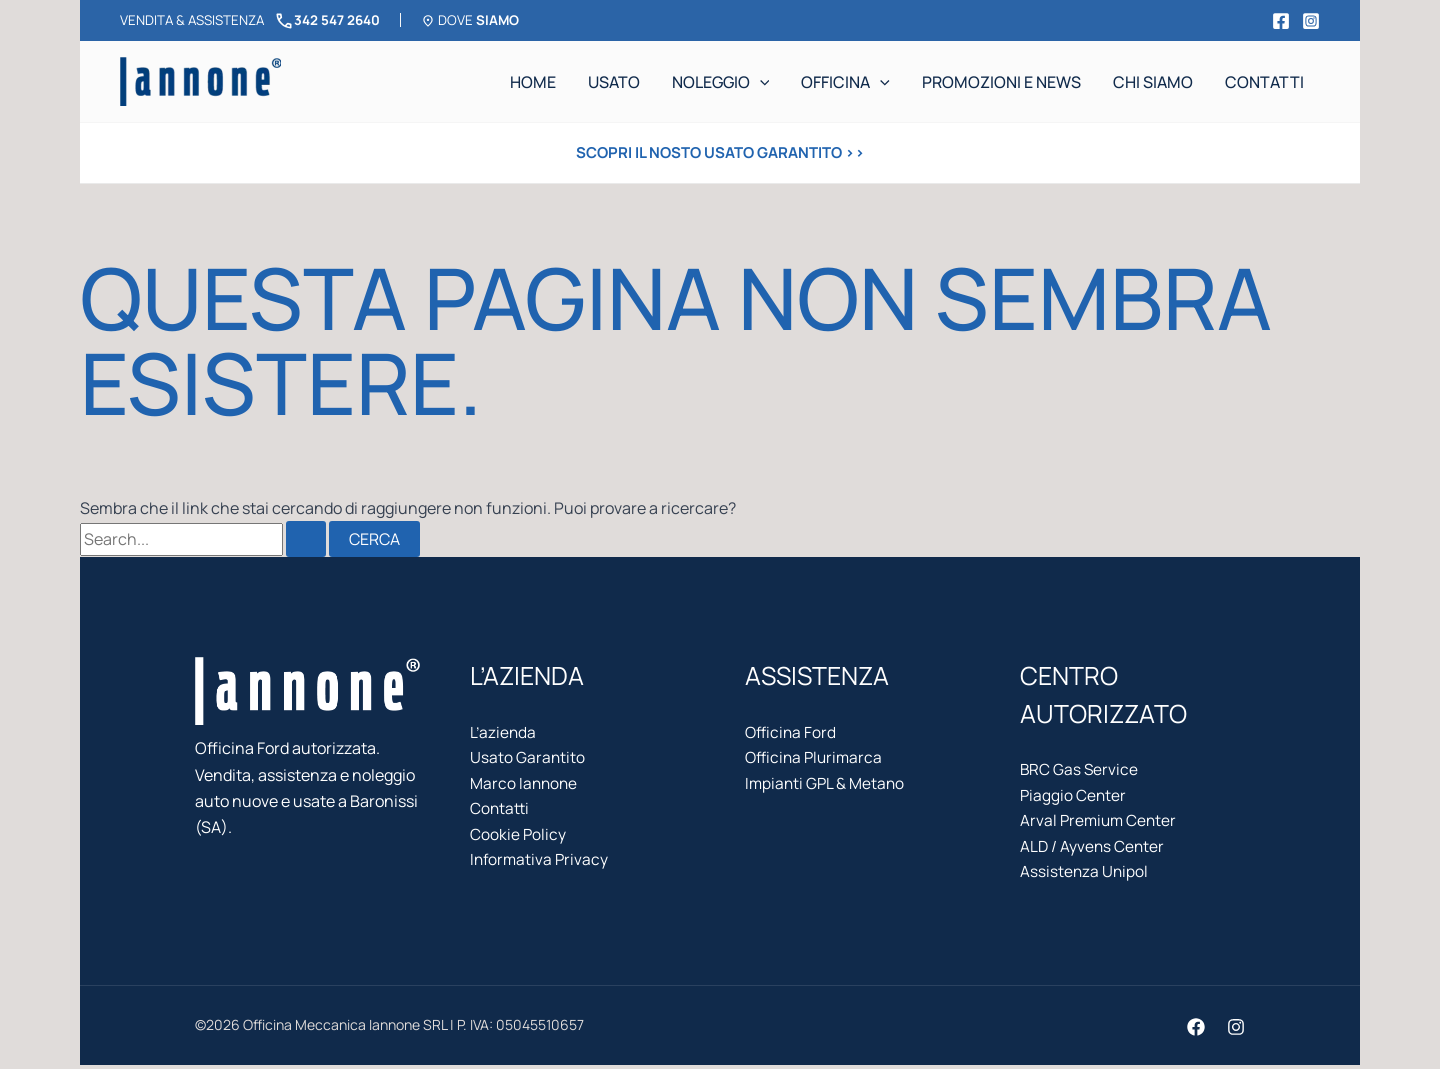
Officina (845, 82)
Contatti (1264, 82)
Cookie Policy (518, 839)
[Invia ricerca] (306, 539)
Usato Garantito (528, 759)
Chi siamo (1153, 82)
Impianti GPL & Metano (826, 786)
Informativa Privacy (541, 865)
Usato (614, 82)
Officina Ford (792, 733)
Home (533, 82)
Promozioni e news (1001, 82)
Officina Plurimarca (816, 759)
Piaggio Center (1074, 797)
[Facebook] (1281, 21)
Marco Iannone (525, 786)
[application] (760, 82)
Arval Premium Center (1100, 823)
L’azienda (504, 733)
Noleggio (721, 82)
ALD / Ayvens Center (1093, 850)
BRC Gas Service (1080, 770)
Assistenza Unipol (1085, 876)
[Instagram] (1311, 21)
